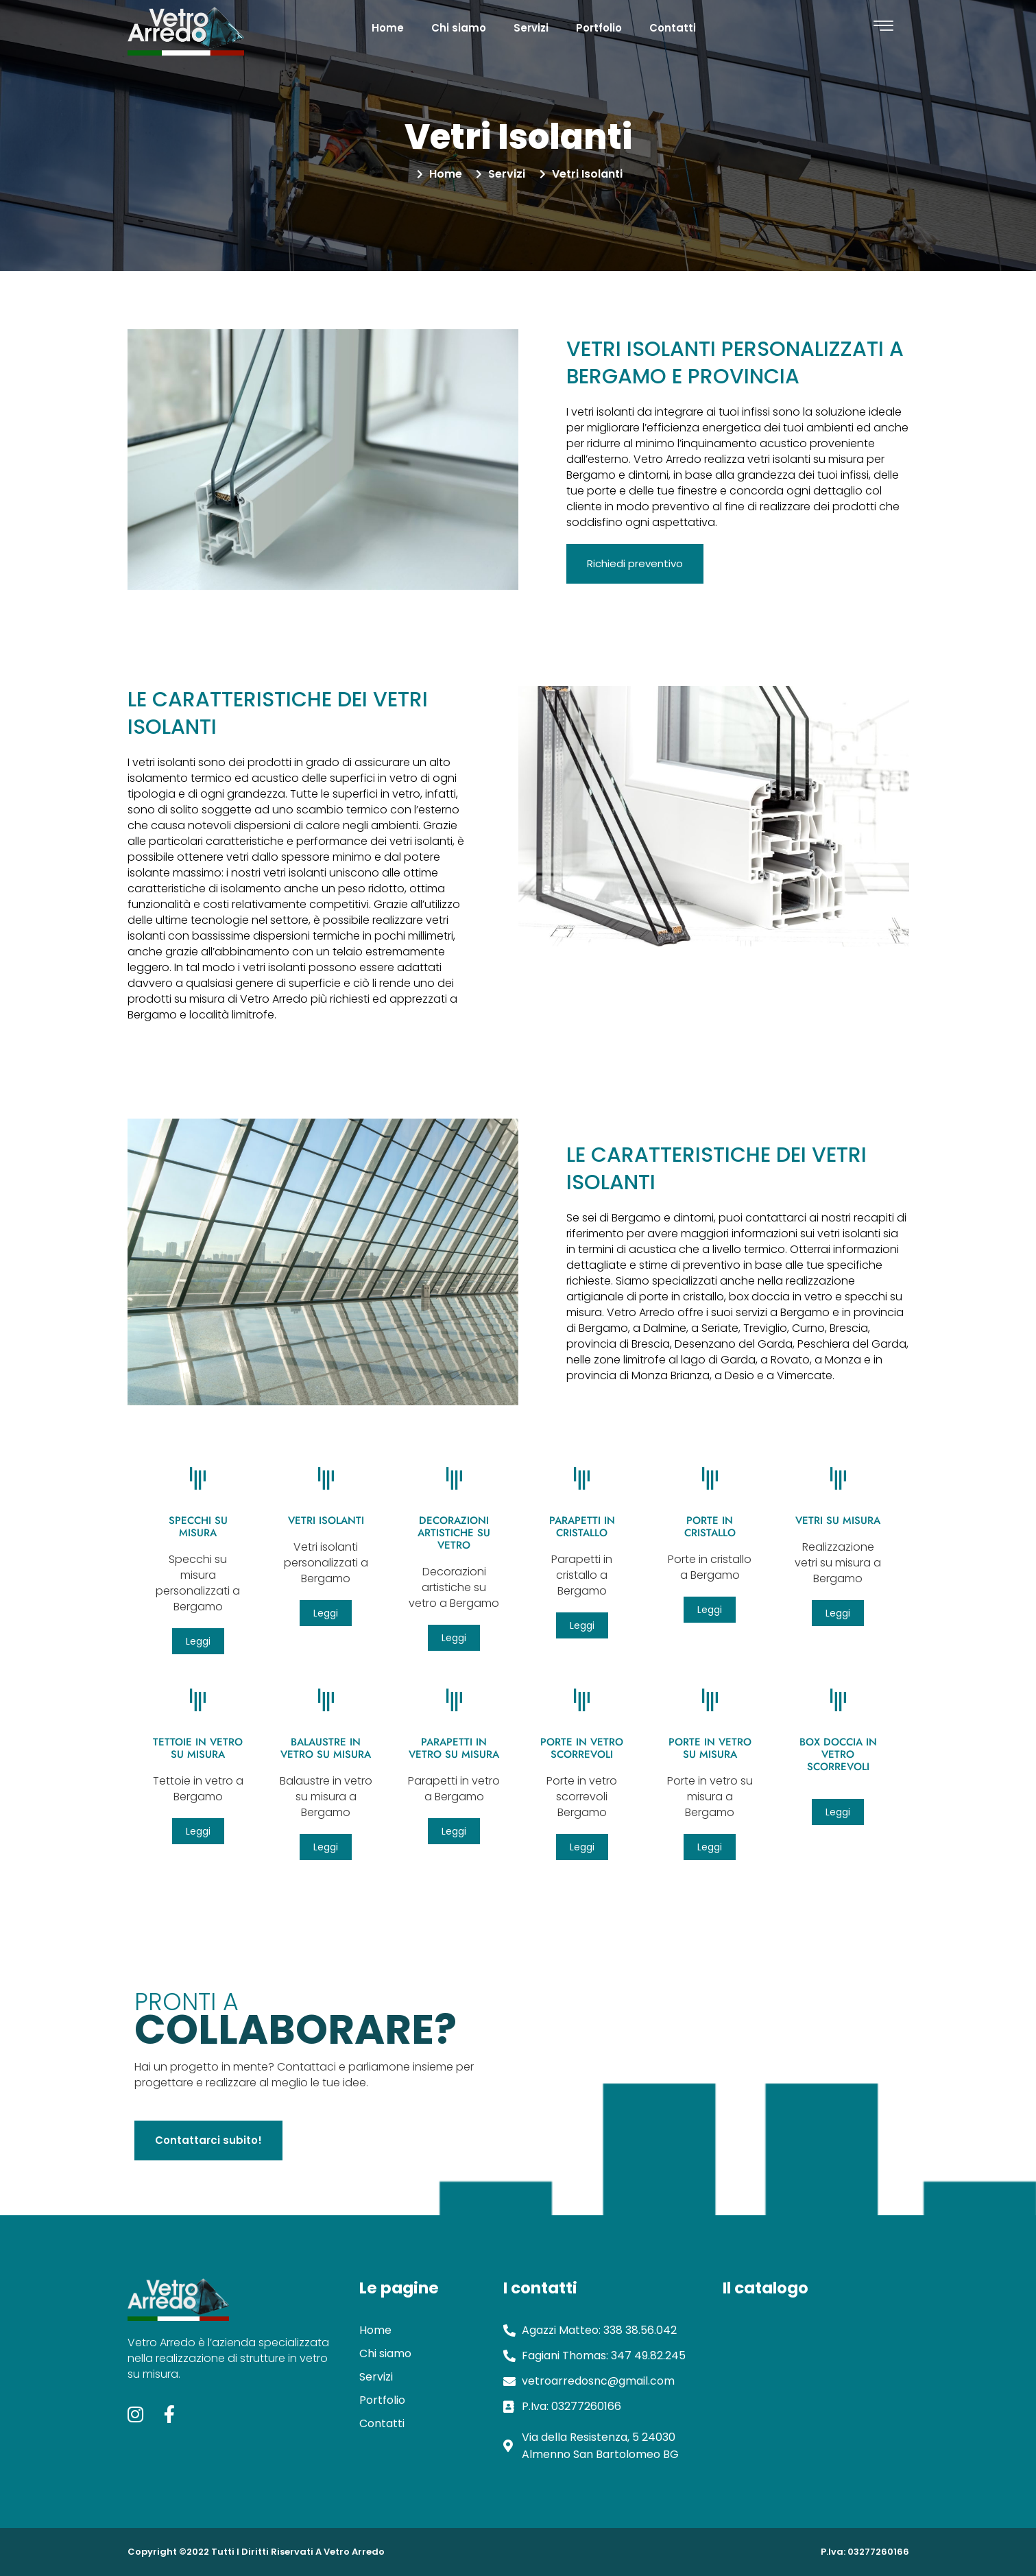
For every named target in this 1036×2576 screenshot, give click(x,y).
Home (388, 28)
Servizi (531, 28)
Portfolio (599, 28)
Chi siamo (458, 28)
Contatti (672, 28)
